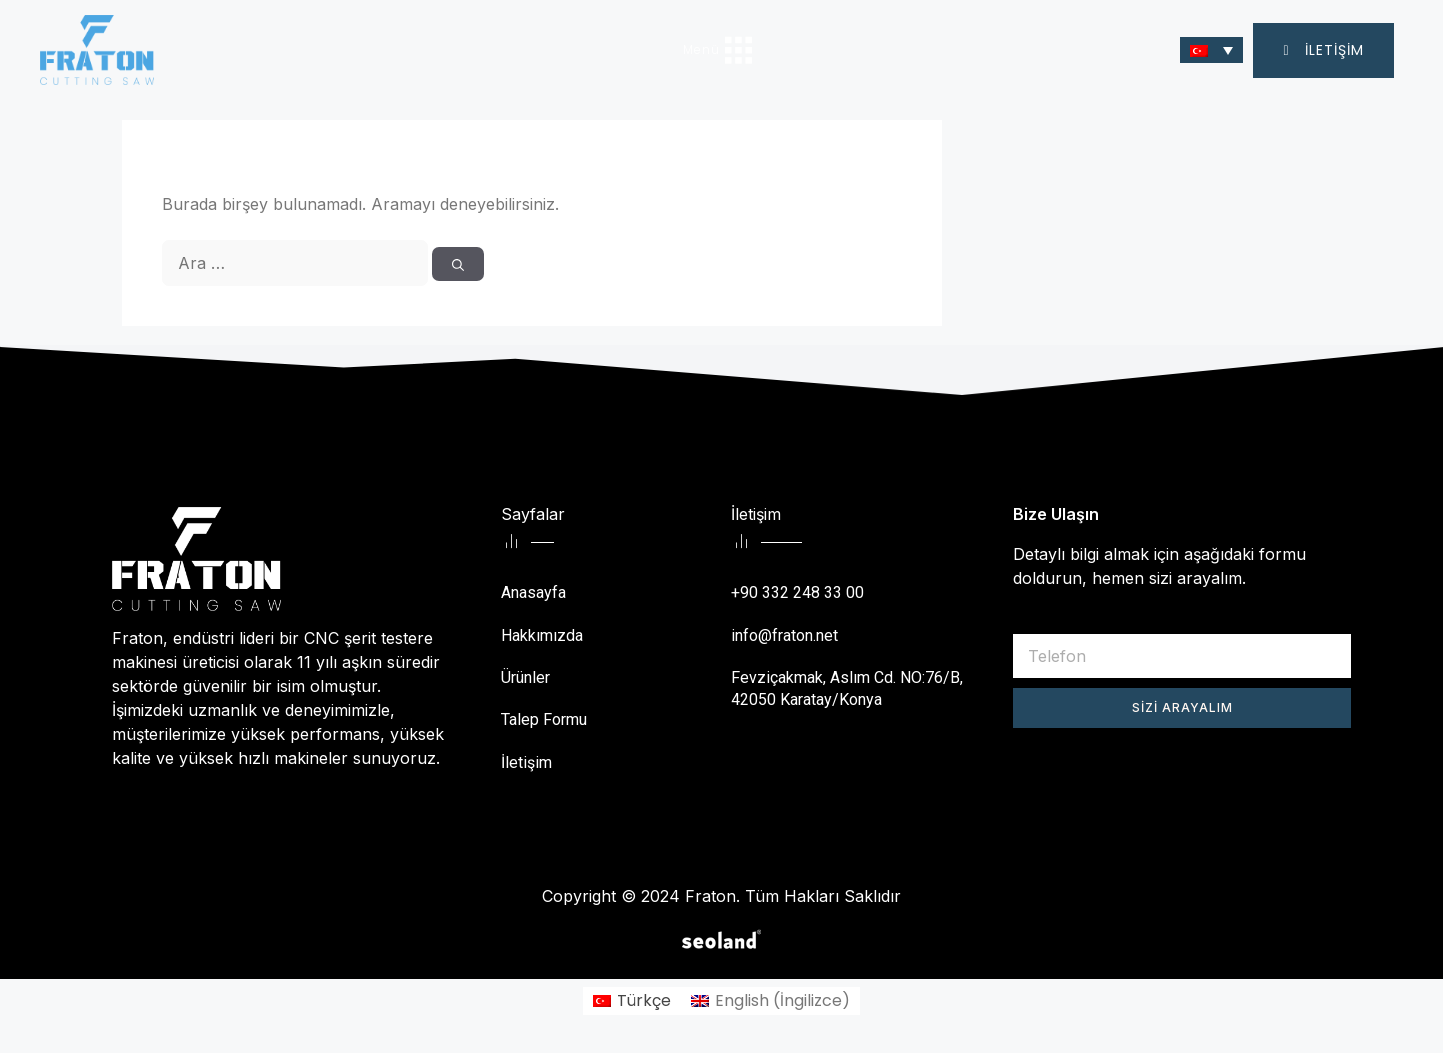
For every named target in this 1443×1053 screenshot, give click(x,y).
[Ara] (458, 264)
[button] (1323, 50)
